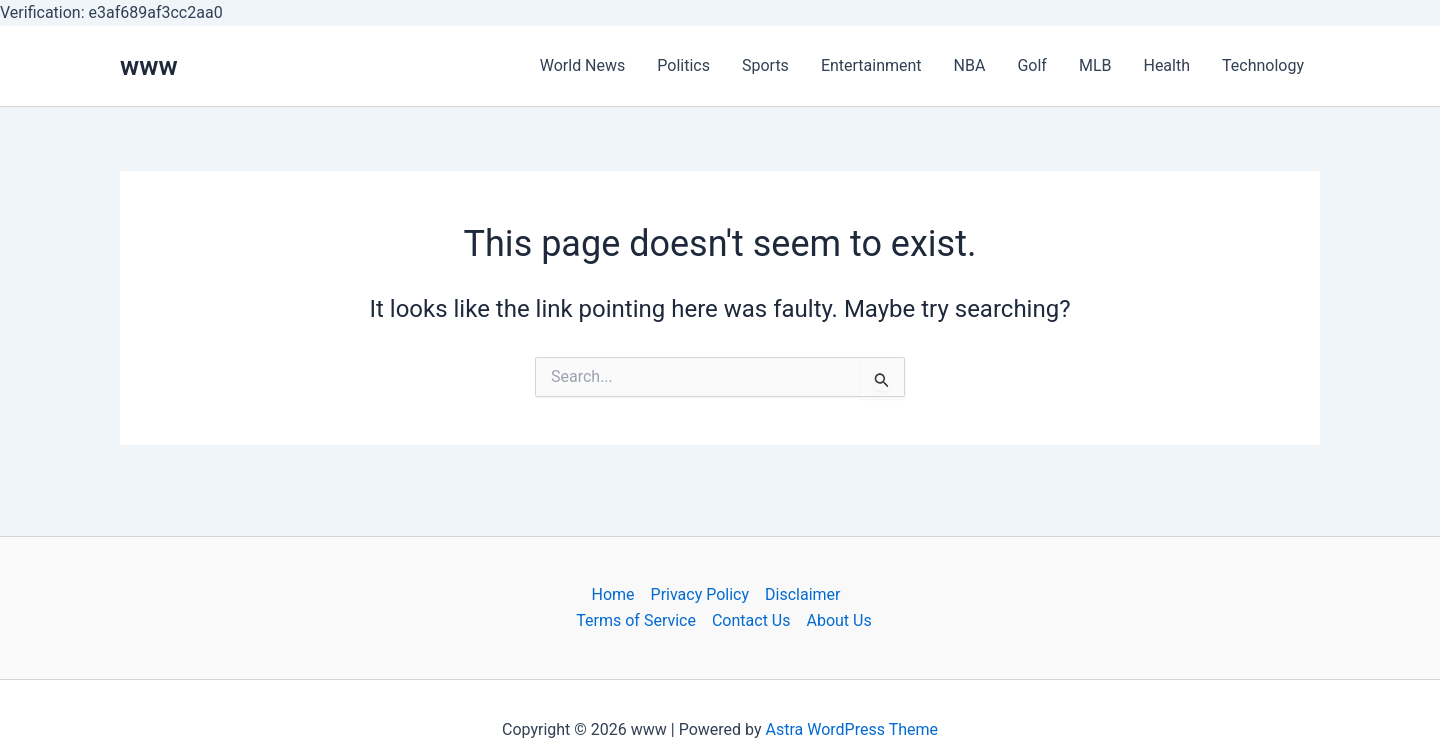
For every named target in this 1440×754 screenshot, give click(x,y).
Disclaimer (802, 594)
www (149, 66)
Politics (683, 65)
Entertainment (871, 65)
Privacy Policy (700, 594)
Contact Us (751, 620)
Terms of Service (636, 620)
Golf (1031, 65)
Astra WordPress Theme (852, 729)
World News (583, 65)
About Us (838, 620)
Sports (765, 65)
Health (1166, 65)
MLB (1095, 65)
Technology (1263, 65)
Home (612, 594)
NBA (970, 65)
